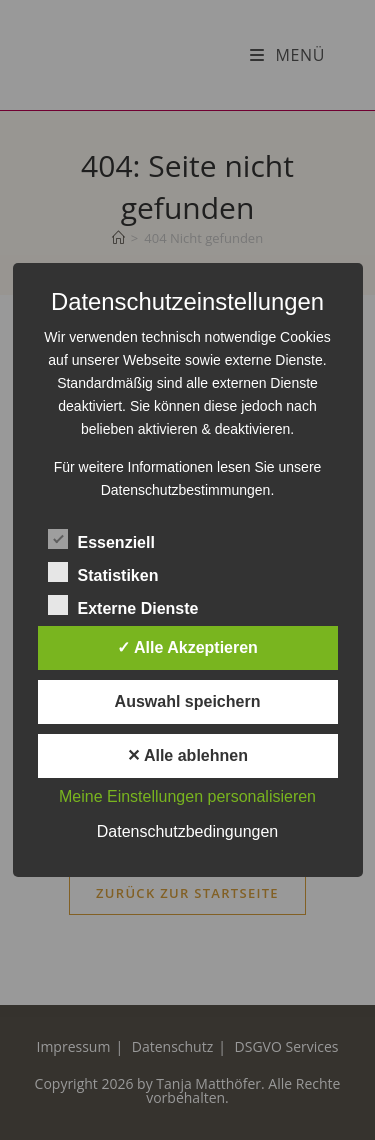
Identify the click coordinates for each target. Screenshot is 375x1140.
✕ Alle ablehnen (187, 755)
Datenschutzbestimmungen (186, 490)
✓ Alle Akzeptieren (187, 647)
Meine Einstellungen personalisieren (187, 796)
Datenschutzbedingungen (187, 831)
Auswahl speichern (188, 701)
